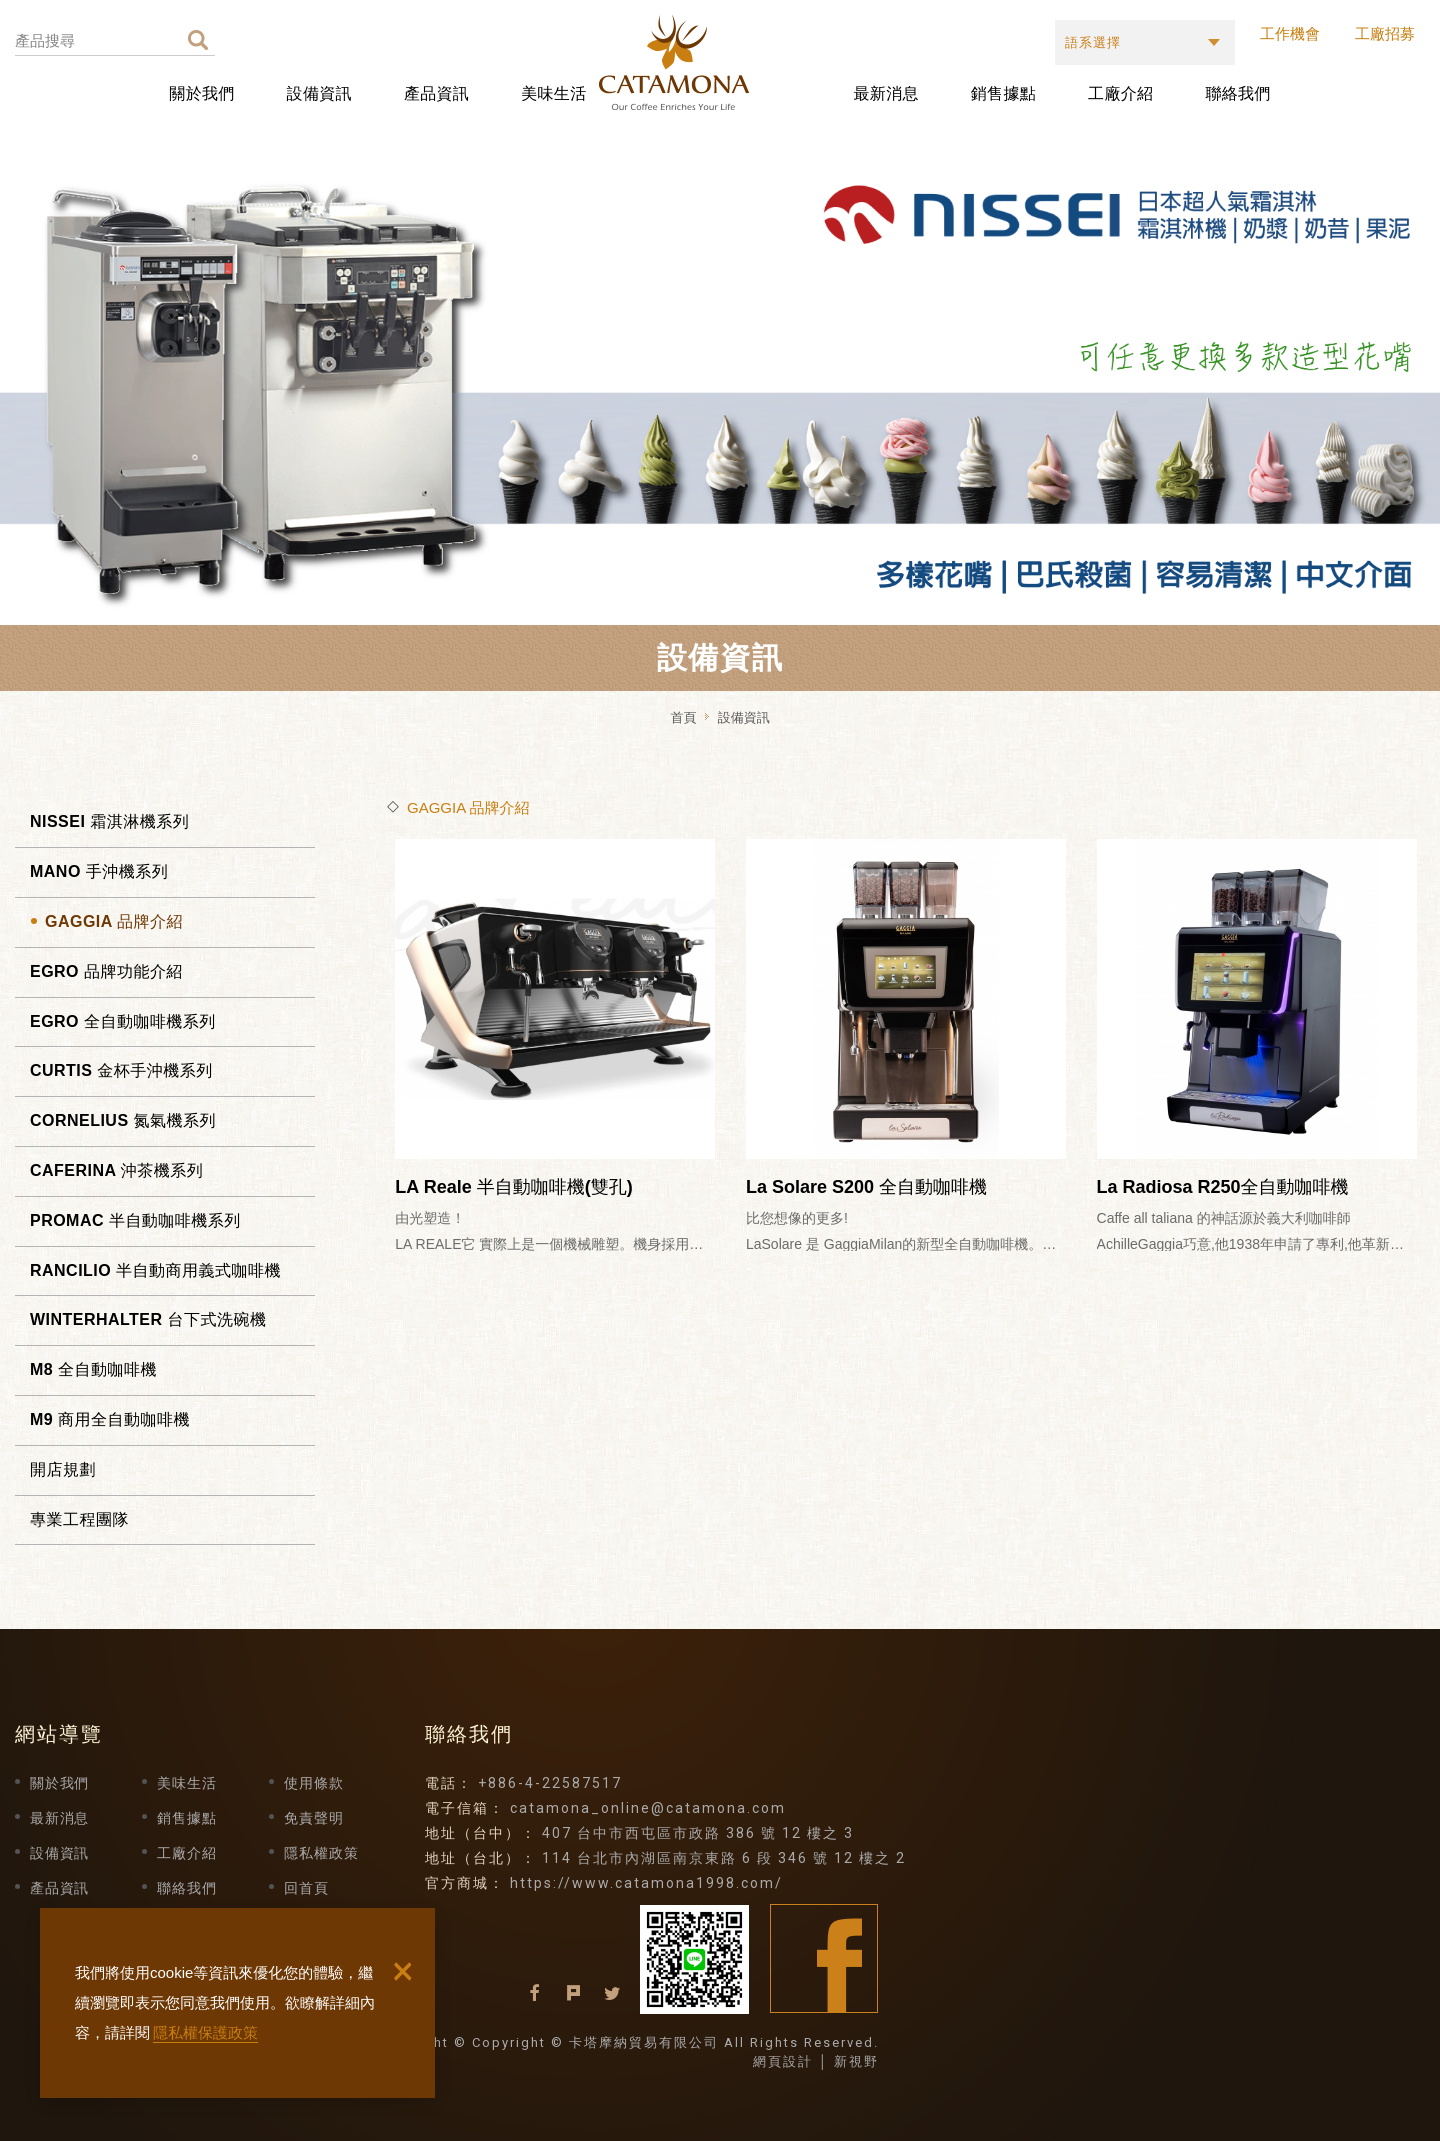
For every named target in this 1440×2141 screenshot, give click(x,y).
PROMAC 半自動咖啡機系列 (135, 1220)
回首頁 (306, 1888)
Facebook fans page (824, 1958)
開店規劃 (63, 1469)
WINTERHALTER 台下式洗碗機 (148, 1319)
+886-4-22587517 (550, 1783)
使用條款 (313, 1783)
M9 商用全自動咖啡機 (110, 1419)
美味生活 (553, 93)
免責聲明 (313, 1818)
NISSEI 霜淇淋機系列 (109, 821)
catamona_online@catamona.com (648, 1808)
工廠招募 (1385, 33)
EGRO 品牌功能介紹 (106, 971)
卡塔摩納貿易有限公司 (723, 62)
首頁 (683, 717)
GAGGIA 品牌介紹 (114, 921)
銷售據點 (1003, 93)
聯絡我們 (1237, 93)
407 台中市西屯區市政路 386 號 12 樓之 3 (698, 1833)
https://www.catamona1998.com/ (646, 1883)
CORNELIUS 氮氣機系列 (123, 1120)
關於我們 (201, 93)
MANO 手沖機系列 (99, 871)
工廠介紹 (1120, 93)
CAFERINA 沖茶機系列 (116, 1170)
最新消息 (886, 93)
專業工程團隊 (79, 1519)
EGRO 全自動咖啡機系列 (123, 1021)
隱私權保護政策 (205, 2032)
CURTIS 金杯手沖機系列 (121, 1070)
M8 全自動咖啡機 (93, 1369)
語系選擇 (1093, 42)
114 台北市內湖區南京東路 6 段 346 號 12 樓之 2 (724, 1858)
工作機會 (1290, 33)
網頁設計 (783, 2061)
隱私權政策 (321, 1853)
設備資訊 (319, 93)
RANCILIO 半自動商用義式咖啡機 (155, 1270)
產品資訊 (436, 93)
